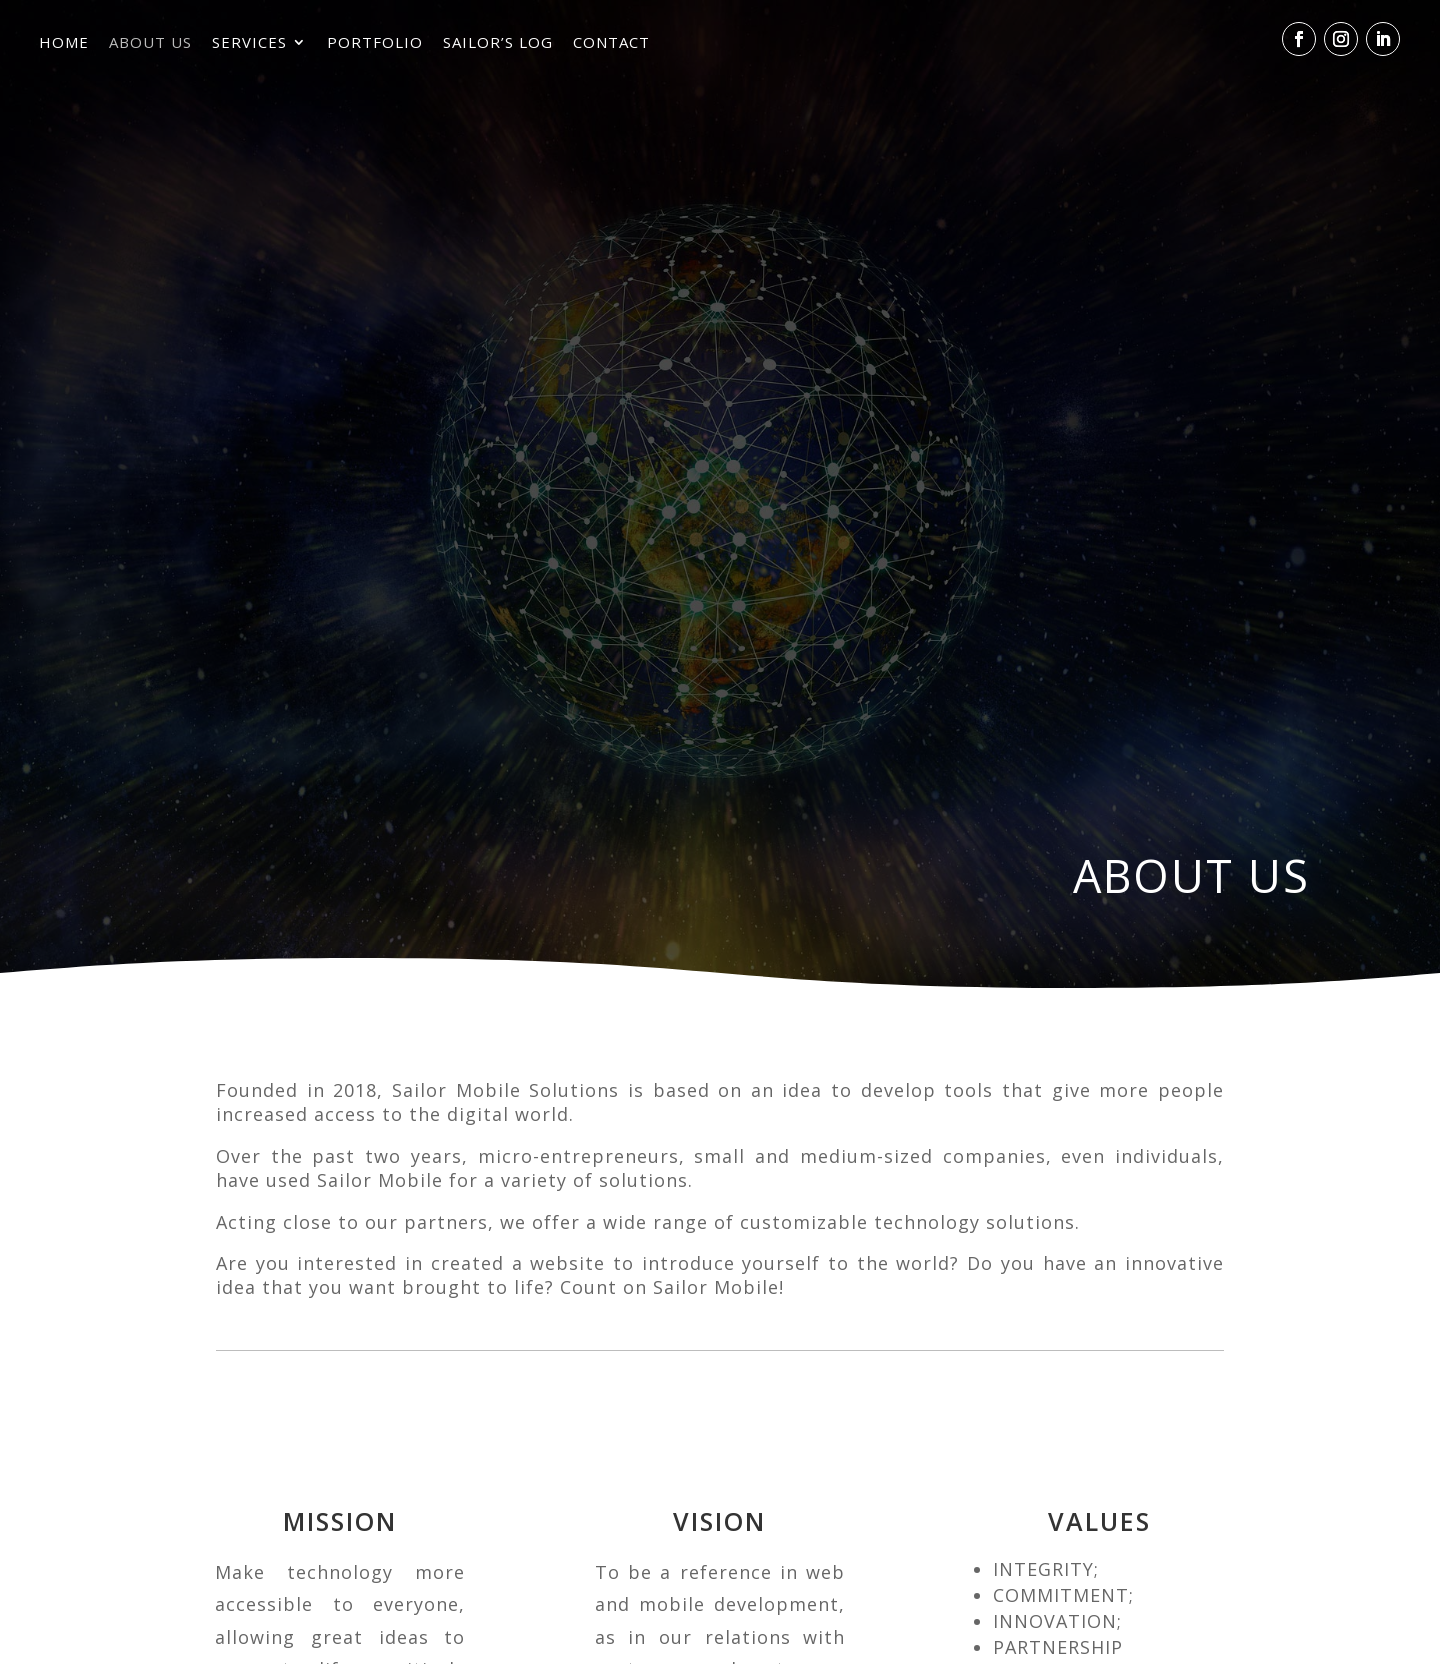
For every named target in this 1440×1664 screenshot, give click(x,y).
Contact (611, 45)
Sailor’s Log (498, 45)
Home (64, 45)
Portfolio (375, 45)
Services (249, 45)
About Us (150, 45)
